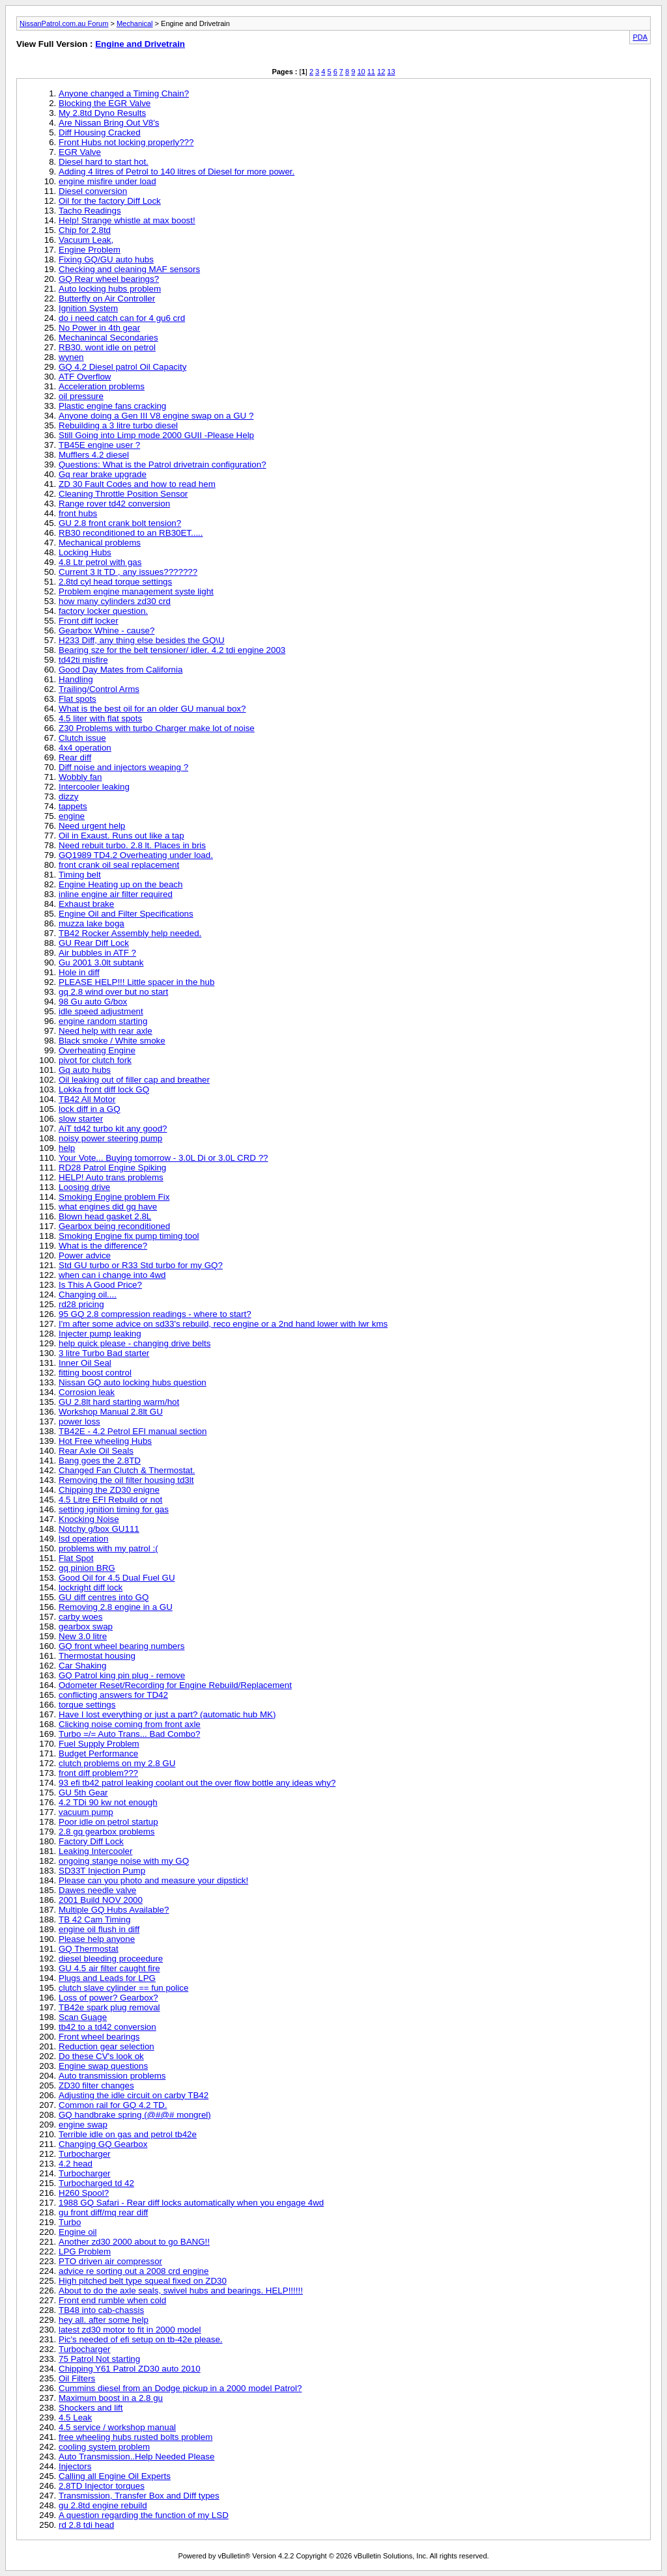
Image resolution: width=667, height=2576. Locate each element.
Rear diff (75, 757)
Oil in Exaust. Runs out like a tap (121, 835)
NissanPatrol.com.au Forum (64, 23)
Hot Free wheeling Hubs (105, 1441)
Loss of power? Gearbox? (108, 1997)
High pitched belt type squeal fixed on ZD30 (143, 2281)
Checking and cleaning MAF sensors (129, 269)
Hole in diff (79, 972)
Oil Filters (77, 2378)
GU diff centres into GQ (104, 1597)
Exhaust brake (86, 904)
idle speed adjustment (101, 1011)
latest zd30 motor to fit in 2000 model (130, 2329)
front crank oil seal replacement (119, 865)
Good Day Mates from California (120, 669)
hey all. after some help (104, 2320)
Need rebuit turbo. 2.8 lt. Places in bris (132, 845)
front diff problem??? (98, 1773)
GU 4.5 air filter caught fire (109, 1968)
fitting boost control (95, 1373)
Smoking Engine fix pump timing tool (129, 1236)
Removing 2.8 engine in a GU (116, 1607)
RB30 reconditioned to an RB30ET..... (131, 533)
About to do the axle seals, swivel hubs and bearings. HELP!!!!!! (181, 2290)
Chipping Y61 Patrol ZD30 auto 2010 (130, 2369)
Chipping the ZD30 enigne (109, 1490)
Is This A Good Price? (100, 1285)
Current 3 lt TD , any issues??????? (128, 572)
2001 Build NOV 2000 (101, 1900)
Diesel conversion (93, 191)
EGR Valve (80, 152)
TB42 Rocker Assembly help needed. (130, 933)
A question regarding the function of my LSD (144, 2515)
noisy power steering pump (110, 1138)
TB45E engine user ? (99, 445)
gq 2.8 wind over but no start (113, 992)
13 (391, 72)
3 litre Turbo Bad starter (104, 1353)
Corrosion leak (87, 1392)
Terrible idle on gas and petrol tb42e (128, 2134)
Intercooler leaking (94, 787)
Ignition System (88, 308)
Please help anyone (97, 1939)
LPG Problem (85, 2251)
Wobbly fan (80, 777)
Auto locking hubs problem (110, 289)
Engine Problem (90, 250)
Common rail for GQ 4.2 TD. (113, 2105)
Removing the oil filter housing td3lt (126, 1480)
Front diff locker (89, 621)
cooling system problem (104, 2447)
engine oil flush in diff (99, 1929)
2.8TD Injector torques (102, 2486)
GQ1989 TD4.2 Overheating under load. (136, 855)
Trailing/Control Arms (99, 689)
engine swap (83, 2124)
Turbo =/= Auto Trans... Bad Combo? (129, 1734)
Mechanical (135, 23)
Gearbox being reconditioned (114, 1226)
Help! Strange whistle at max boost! (127, 220)
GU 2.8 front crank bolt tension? (120, 523)
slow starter (81, 1119)
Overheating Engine (97, 1050)
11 (371, 72)
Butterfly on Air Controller (107, 298)
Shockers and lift (91, 2408)
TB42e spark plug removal (109, 2007)
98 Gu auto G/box (93, 1001)
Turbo (70, 2222)
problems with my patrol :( (108, 1548)
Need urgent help (92, 826)
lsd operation (83, 1539)
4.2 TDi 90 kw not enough (108, 1802)
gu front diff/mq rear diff (103, 2212)
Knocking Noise (89, 1519)
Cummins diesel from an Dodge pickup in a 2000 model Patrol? (180, 2388)
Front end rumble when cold (112, 2300)
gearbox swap (86, 1626)
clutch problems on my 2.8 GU (117, 1763)
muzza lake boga (91, 923)
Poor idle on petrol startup (108, 1822)
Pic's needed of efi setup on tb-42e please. (141, 2339)
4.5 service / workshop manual (117, 2427)
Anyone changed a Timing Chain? (124, 93)
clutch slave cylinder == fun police (123, 1988)
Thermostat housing (97, 1656)
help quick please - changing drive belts (134, 1343)
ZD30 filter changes (96, 2085)
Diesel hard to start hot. (104, 162)
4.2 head (75, 2163)
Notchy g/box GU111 (99, 1529)
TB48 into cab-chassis (101, 2310)
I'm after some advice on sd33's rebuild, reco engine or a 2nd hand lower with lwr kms (223, 1324)
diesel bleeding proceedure (111, 1958)
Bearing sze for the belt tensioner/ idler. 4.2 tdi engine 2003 (172, 650)
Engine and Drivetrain (140, 44)
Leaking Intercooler (95, 1851)
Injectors (75, 2466)
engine (72, 816)
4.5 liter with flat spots (100, 718)
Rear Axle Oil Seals (96, 1451)
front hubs (78, 513)
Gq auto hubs (85, 1070)
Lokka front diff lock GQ (104, 1089)
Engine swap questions (103, 2066)
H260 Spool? (84, 2193)
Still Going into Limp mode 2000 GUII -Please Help (156, 435)
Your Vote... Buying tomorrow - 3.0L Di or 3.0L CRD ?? (163, 1158)
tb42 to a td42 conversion (107, 2027)
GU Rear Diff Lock (94, 943)
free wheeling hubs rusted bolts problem (135, 2437)
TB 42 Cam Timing (94, 1919)
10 (361, 72)
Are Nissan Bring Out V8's (109, 123)
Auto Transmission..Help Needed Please (136, 2456)
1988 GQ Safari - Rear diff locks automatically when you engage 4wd (191, 2203)
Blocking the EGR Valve (104, 103)
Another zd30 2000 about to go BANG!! (134, 2242)
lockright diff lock (90, 1587)
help (67, 1148)
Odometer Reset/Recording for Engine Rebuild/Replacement (175, 1685)
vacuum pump (86, 1812)
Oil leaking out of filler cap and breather (134, 1080)
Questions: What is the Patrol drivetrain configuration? (162, 464)
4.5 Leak (75, 2417)
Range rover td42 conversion (114, 503)
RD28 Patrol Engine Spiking (112, 1167)
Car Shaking (82, 1665)
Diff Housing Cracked (100, 132)
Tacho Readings (90, 210)
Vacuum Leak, (86, 240)
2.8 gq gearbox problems (106, 1831)
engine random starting (103, 1021)
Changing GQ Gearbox (103, 2144)
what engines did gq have (108, 1207)
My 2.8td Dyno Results (102, 113)
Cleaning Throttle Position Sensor (123, 494)
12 (381, 72)
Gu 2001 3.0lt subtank (101, 962)
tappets (73, 806)
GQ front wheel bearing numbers (121, 1646)
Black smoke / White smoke (112, 1041)
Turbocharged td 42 (96, 2183)
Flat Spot (76, 1558)
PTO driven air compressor (110, 2261)
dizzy (68, 796)
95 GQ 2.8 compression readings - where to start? (155, 1314)
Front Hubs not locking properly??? (126, 142)
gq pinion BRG (87, 1568)
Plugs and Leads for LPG (107, 1978)
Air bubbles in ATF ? (97, 953)
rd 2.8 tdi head (86, 2525)
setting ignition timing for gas (114, 1509)
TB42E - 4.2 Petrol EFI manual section (132, 1431)
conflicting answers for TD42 (113, 1695)
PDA (639, 37)
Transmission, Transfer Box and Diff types (139, 2495)
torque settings (87, 1705)
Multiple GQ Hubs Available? (114, 1910)
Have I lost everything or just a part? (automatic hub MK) (167, 1714)
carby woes (80, 1617)
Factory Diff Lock (91, 1841)
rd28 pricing (81, 1304)
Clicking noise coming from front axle (130, 1724)
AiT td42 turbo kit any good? (113, 1128)
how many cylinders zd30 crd (115, 601)
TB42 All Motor (87, 1099)
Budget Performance (98, 1753)
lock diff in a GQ (90, 1109)
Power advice (85, 1255)
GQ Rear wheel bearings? (109, 279)
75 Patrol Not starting (99, 2359)
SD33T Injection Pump (102, 1871)
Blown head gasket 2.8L (105, 1216)
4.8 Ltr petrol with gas (100, 562)
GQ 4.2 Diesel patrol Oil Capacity (122, 367)
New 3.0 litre (83, 1636)
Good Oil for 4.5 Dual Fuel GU (117, 1578)
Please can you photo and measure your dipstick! (153, 1880)
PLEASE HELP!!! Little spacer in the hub (136, 982)
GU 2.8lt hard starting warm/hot (119, 1402)
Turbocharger (85, 2154)
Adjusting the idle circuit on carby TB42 (133, 2095)
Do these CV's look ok (101, 2056)
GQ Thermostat (89, 1949)
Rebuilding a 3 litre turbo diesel (118, 425)
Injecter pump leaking (100, 1333)
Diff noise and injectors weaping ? (123, 767)
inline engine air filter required (116, 894)
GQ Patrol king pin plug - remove (122, 1675)
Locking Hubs (85, 552)
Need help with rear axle (105, 1031)
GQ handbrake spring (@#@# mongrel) (135, 2115)
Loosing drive (84, 1187)
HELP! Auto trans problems (111, 1177)
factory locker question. (103, 611)
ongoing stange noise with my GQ (124, 1861)
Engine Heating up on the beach (120, 884)
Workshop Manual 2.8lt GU (111, 1412)
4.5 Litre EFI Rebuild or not (110, 1499)
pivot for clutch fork (95, 1060)
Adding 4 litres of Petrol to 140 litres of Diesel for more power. (176, 171)
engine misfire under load (107, 181)
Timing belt (80, 874)
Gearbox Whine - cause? (106, 630)
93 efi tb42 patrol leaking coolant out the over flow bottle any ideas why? (197, 1783)
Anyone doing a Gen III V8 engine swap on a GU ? (156, 416)
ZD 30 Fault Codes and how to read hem (137, 484)
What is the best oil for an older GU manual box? (152, 708)
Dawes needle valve (97, 1890)
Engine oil (78, 2232)
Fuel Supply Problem (99, 1744)
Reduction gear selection (106, 2046)
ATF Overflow (85, 376)
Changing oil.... (88, 1294)
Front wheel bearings (99, 2037)
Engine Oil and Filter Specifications (126, 914)
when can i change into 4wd (112, 1275)
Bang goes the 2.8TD (100, 1460)
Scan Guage (83, 2017)
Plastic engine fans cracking (112, 406)
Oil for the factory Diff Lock (110, 201)
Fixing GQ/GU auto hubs (106, 259)
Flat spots (77, 699)
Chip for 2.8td (85, 230)
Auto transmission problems (112, 2076)
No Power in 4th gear (99, 328)
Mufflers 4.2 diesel (94, 455)
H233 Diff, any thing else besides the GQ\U (142, 640)
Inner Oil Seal (85, 1363)
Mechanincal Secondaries (108, 337)
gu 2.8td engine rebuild (103, 2505)
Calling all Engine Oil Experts (115, 2476)
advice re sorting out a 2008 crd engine (133, 2271)
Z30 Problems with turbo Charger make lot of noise (157, 728)
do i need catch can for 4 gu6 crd (122, 318)
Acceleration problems (102, 386)
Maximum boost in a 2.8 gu (111, 2398)
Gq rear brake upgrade (103, 474)
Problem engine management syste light (136, 591)
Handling (76, 679)
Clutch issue (82, 738)
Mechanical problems (100, 542)
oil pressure (81, 396)
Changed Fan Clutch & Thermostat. (127, 1470)
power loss (79, 1421)
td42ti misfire (83, 660)
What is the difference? (103, 1246)
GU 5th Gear (83, 1792)
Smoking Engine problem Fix (114, 1197)
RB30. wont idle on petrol (107, 347)
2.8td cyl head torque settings (115, 582)
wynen (71, 357)
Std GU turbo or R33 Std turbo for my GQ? (141, 1265)
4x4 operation (85, 748)
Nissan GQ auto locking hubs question (132, 1382)
